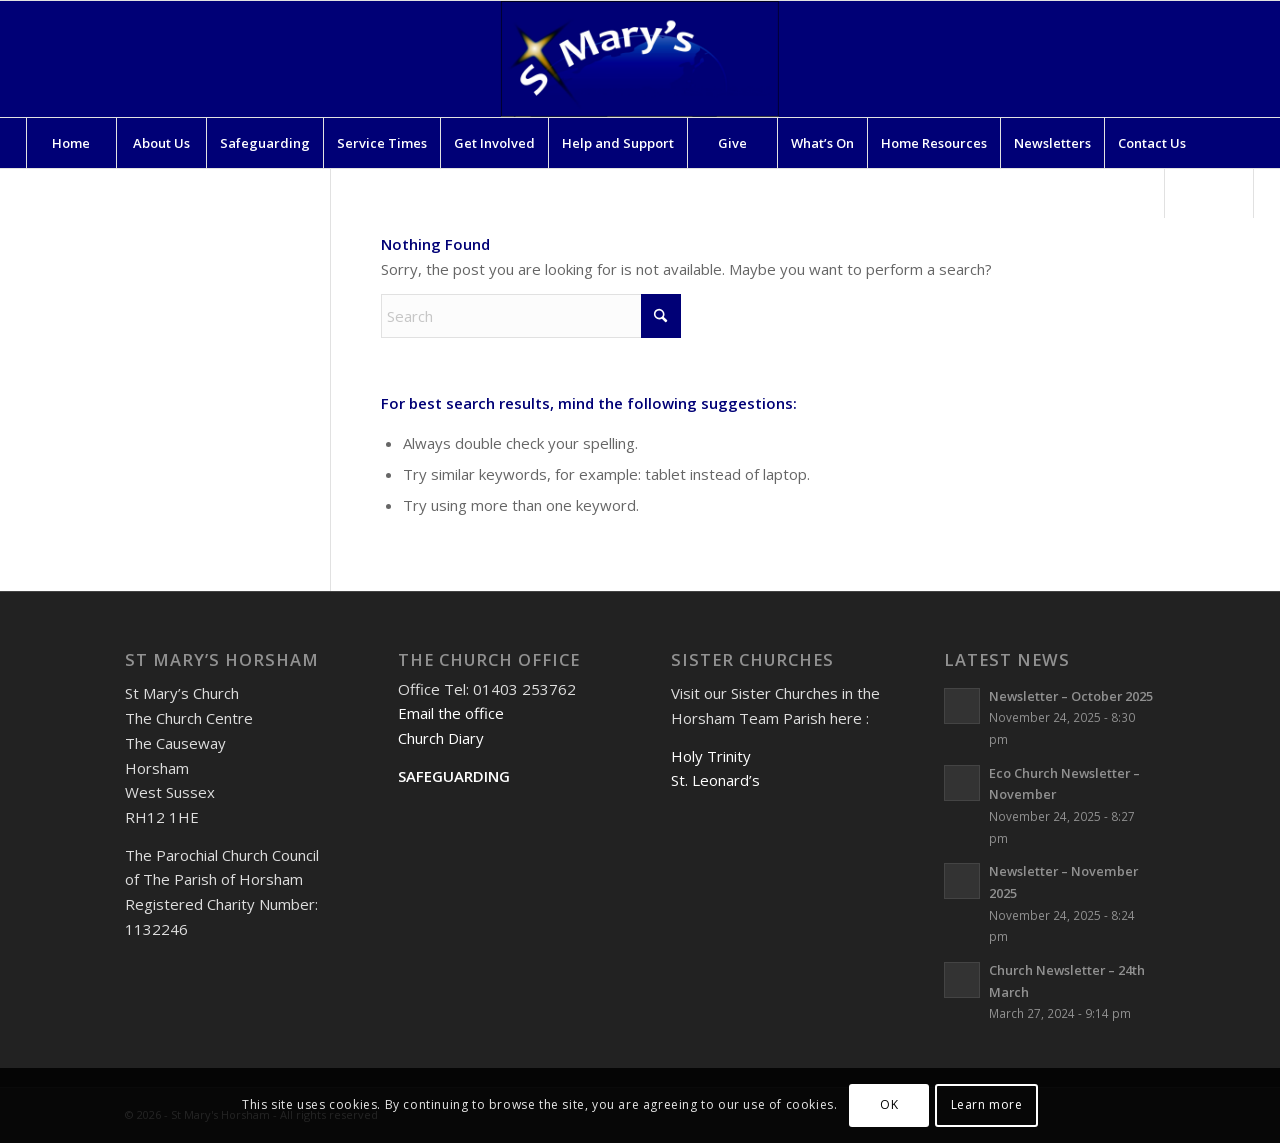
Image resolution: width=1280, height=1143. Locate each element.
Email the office (451, 713)
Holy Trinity (711, 756)
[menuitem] (71, 143)
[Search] (1209, 193)
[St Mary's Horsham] (640, 59)
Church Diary (441, 738)
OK (889, 1104)
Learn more (987, 1104)
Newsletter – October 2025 (1071, 696)
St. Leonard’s (715, 780)
